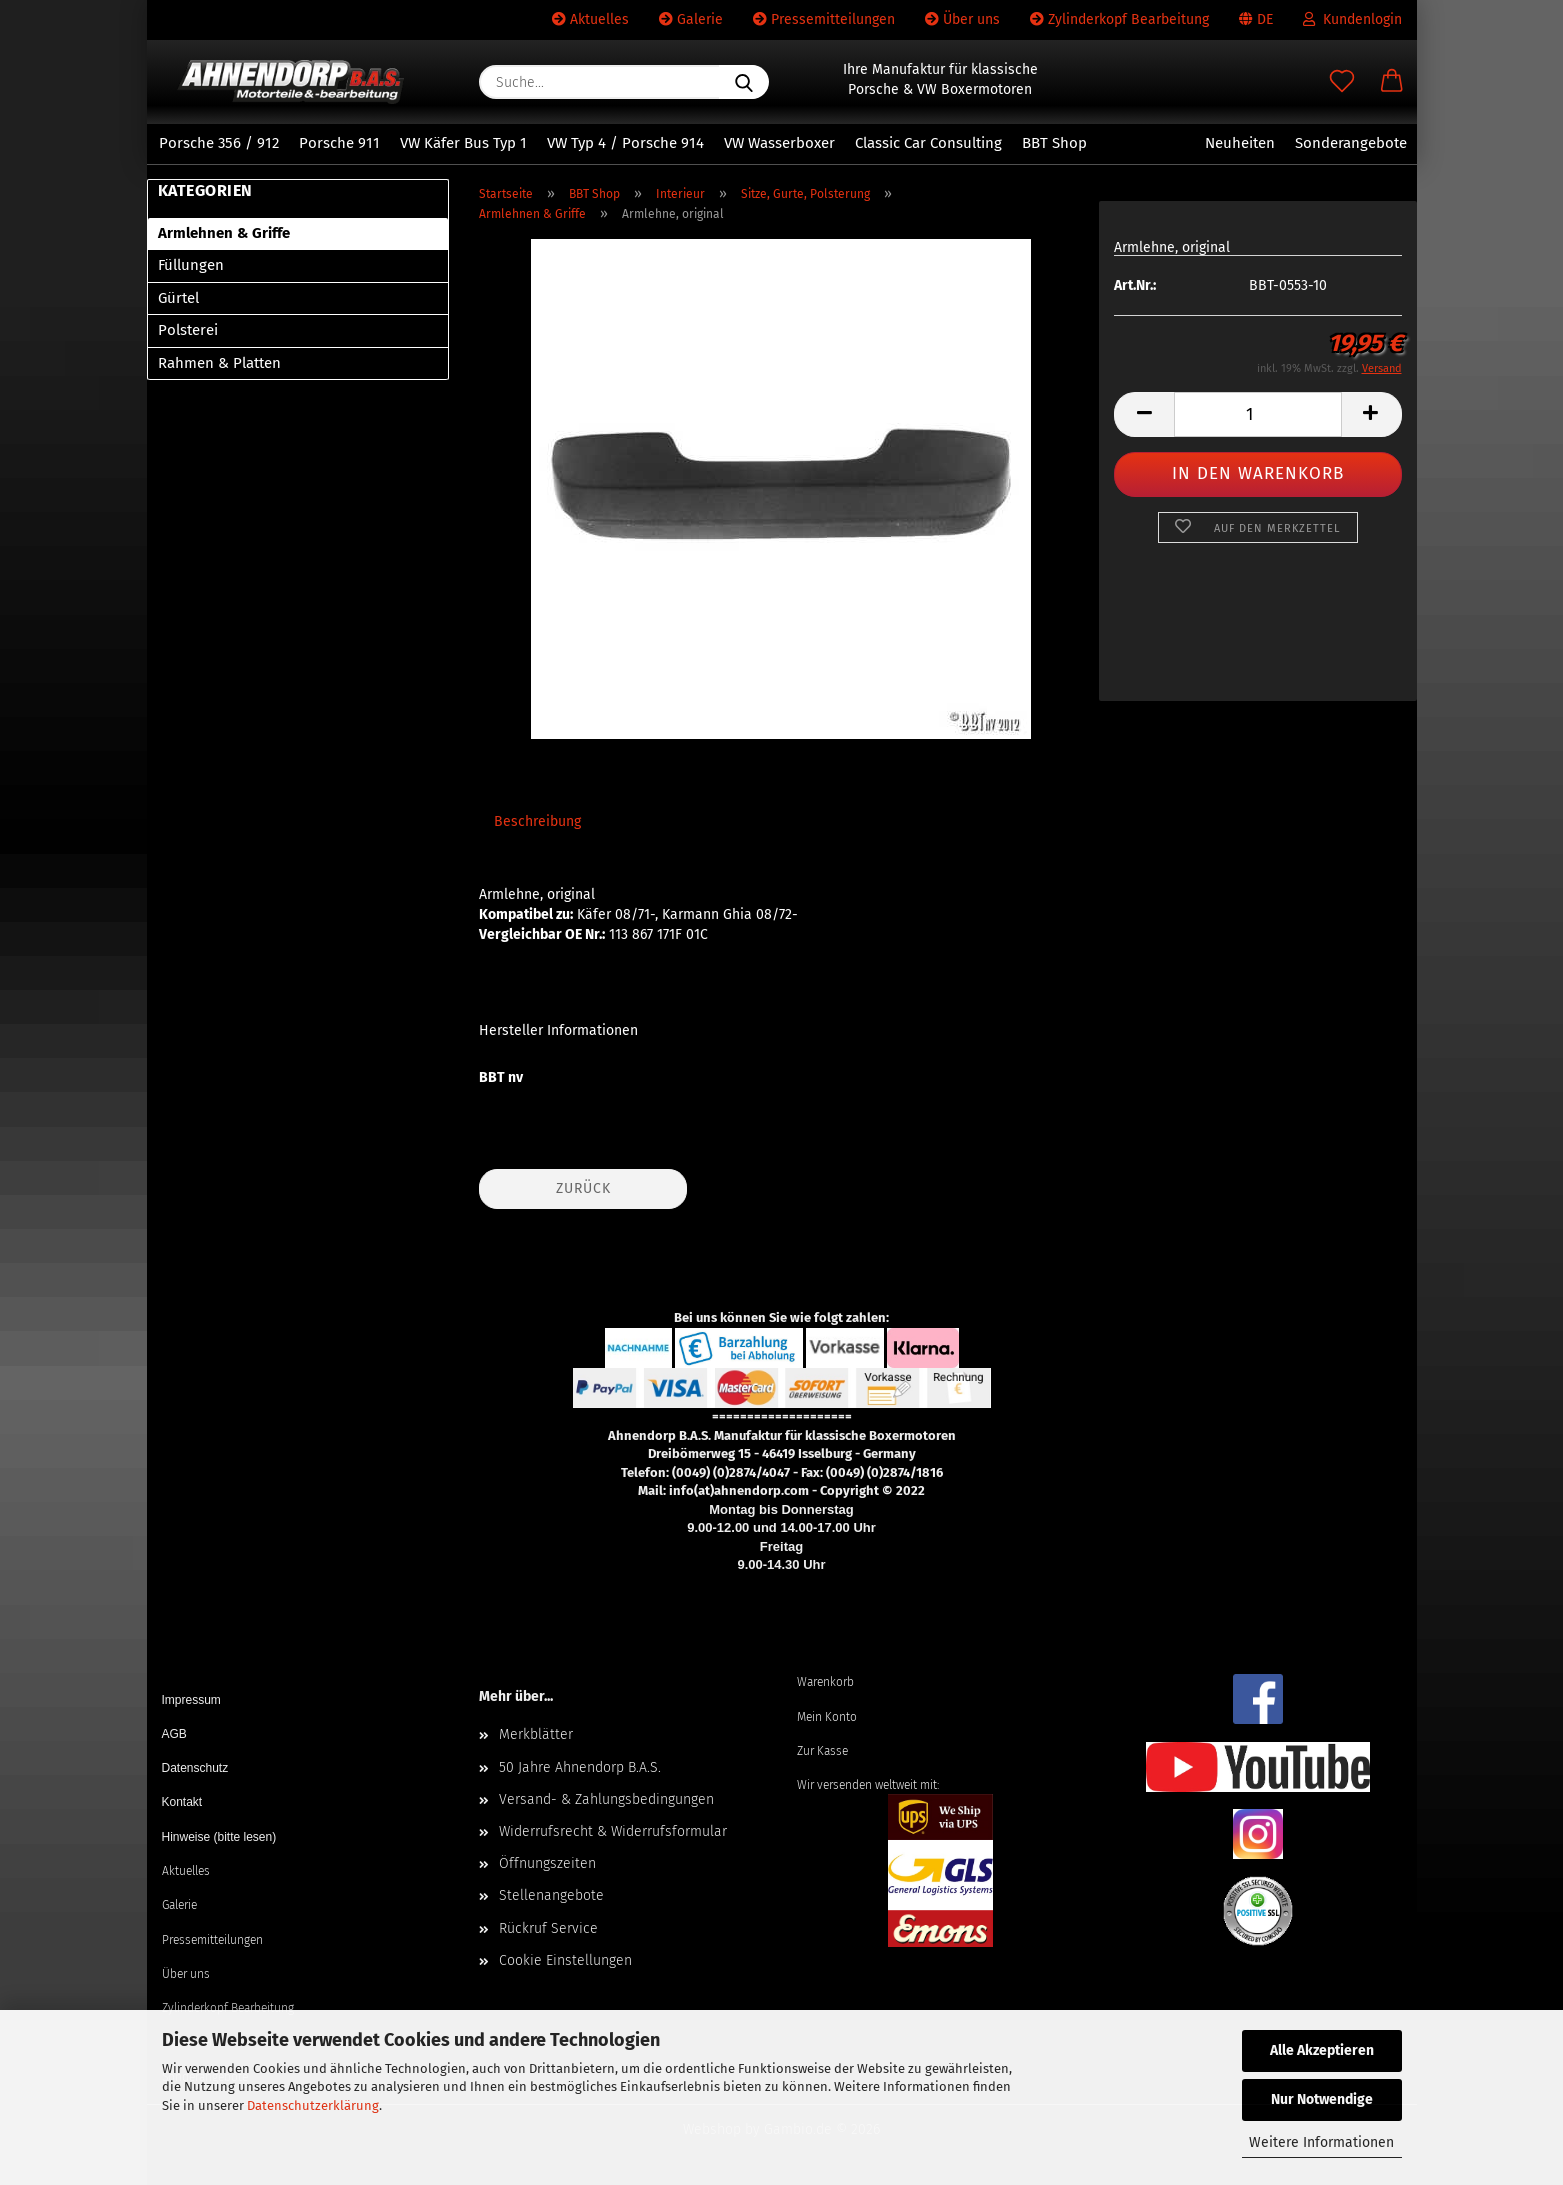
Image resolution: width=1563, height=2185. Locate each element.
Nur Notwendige (1322, 2099)
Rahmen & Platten (219, 363)
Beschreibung (537, 821)
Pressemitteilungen (824, 19)
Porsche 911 (339, 143)
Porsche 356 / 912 (219, 143)
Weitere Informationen (1321, 2142)
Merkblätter (536, 1734)
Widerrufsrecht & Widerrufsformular (613, 1831)
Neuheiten (1240, 143)
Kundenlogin (1352, 19)
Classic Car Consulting (928, 143)
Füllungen (191, 265)
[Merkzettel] (1342, 82)
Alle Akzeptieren (1322, 2050)
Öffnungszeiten (547, 1863)
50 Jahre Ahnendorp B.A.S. (580, 1767)
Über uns (962, 19)
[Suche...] (744, 82)
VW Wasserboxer (779, 143)
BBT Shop (1054, 143)
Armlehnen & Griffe (224, 233)
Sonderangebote (1351, 143)
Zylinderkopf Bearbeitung (1119, 19)
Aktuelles (590, 19)
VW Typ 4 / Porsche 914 (625, 143)
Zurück (583, 1188)
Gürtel (178, 298)
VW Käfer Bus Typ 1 (463, 143)
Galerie (691, 19)
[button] (1392, 82)
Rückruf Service (548, 1928)
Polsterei (188, 330)
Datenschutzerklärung (313, 2105)
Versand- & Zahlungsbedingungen (606, 1799)
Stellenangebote (551, 1895)
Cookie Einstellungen (565, 1960)
